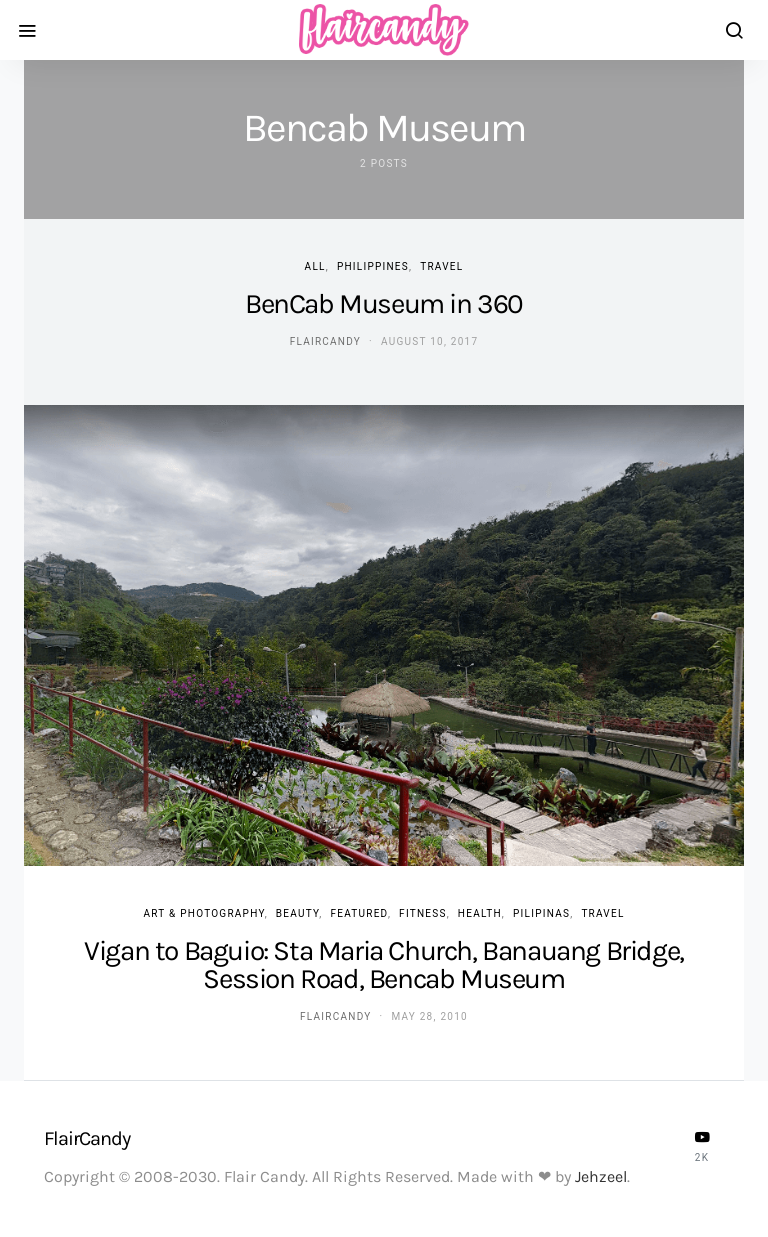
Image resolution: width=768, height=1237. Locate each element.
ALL (315, 266)
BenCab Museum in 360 (384, 303)
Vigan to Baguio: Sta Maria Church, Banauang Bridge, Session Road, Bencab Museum (384, 964)
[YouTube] (702, 1146)
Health (480, 913)
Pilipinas (541, 913)
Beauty (297, 913)
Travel (441, 266)
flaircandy (325, 341)
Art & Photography (203, 913)
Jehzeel (601, 1176)
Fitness (423, 913)
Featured (358, 913)
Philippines (373, 266)
